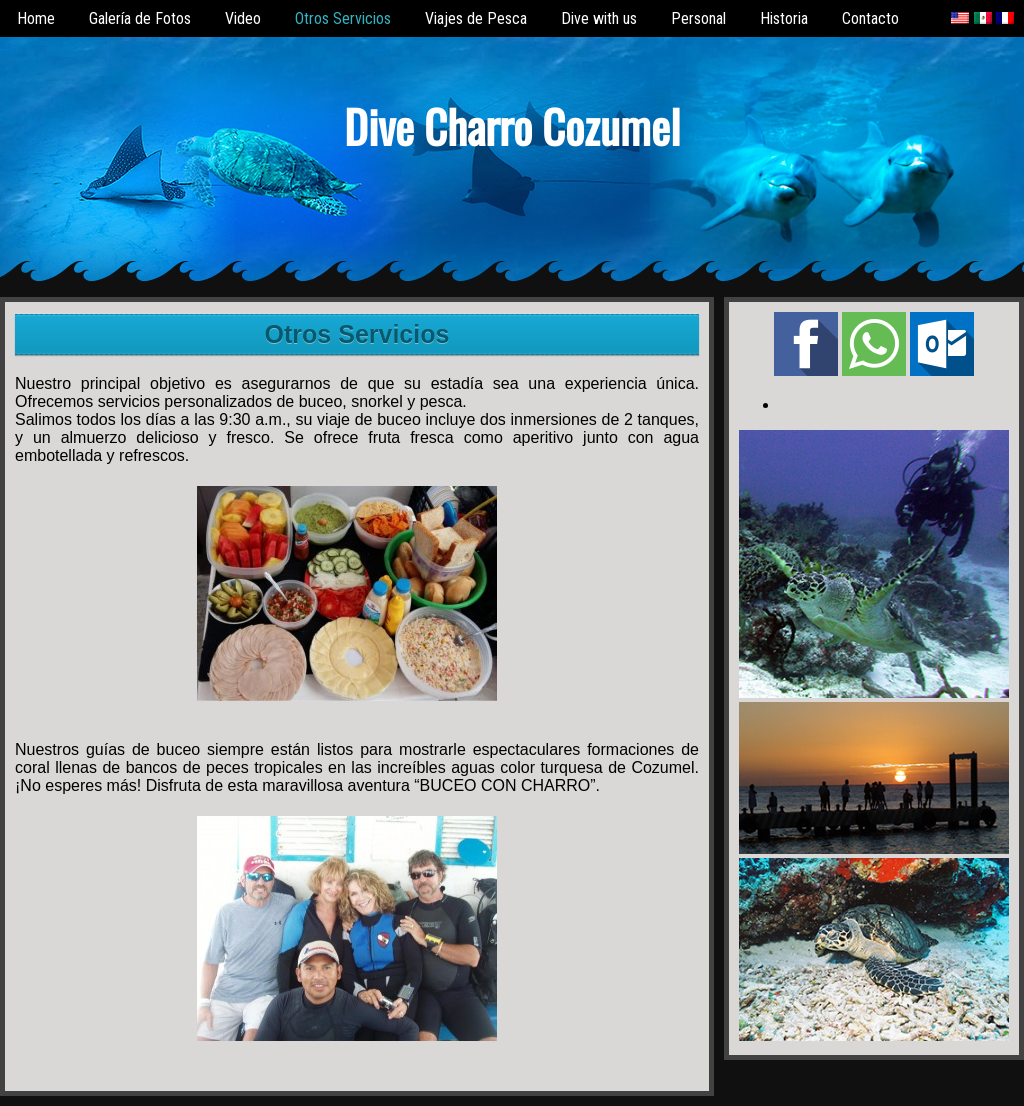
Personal (698, 18)
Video (243, 18)
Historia (784, 18)
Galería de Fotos (140, 18)
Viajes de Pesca (476, 18)
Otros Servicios (343, 18)
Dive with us (599, 18)
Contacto (870, 18)
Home (36, 18)
